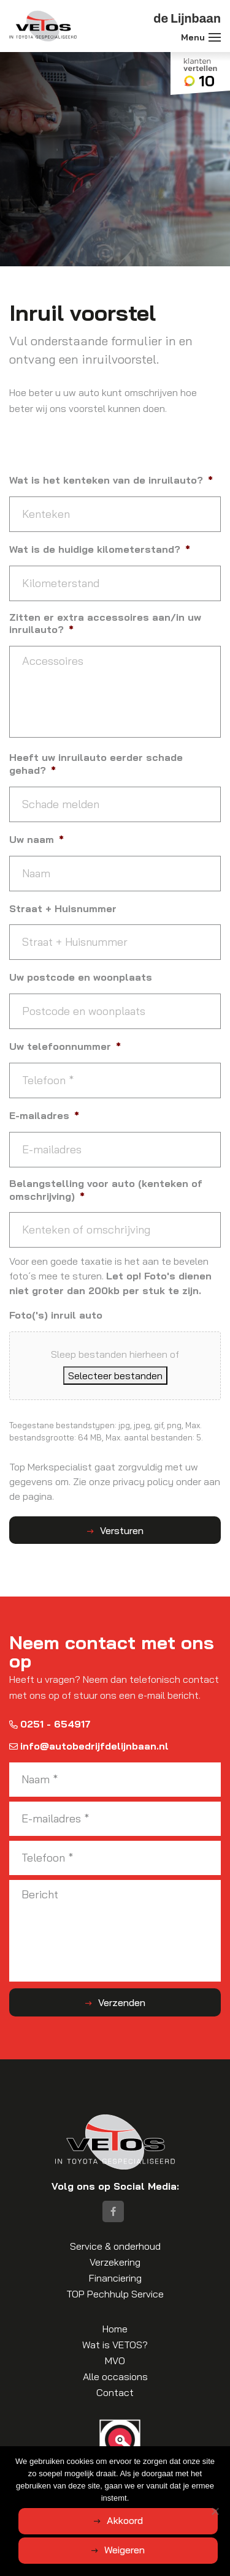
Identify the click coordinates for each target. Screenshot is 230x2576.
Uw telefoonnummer (65, 1046)
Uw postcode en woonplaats (80, 977)
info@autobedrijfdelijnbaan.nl (89, 1746)
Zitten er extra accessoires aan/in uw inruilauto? (105, 623)
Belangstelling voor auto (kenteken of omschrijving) (105, 1189)
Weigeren (124, 2550)
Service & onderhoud (115, 2246)
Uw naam (36, 839)
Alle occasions (115, 2376)
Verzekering (115, 2262)
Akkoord (125, 2520)
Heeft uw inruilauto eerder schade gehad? (96, 763)
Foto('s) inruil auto (55, 1315)
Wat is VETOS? (115, 2344)
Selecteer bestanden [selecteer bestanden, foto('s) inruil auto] (115, 1375)
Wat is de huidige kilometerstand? (99, 549)
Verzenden (121, 2002)
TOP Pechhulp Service (115, 2294)
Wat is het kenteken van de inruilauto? (111, 480)
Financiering (115, 2278)
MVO (115, 2360)
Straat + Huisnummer (63, 908)
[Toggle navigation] (215, 37)
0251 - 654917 (50, 1724)
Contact (115, 2392)
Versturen (122, 1530)
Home (115, 2329)
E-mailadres (44, 1115)
